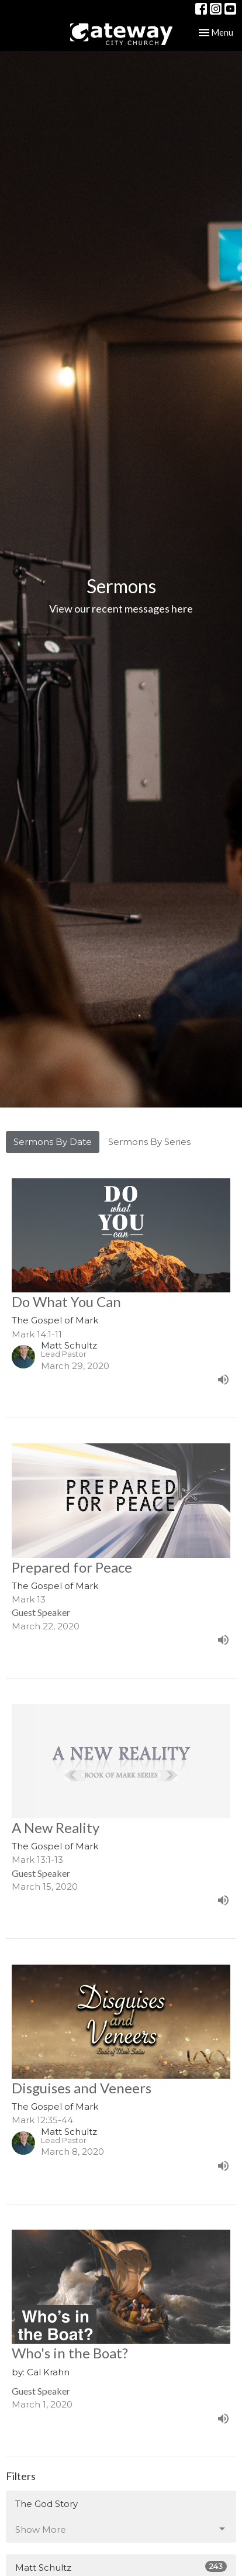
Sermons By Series (149, 1141)
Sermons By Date (52, 1141)
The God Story (46, 2503)
